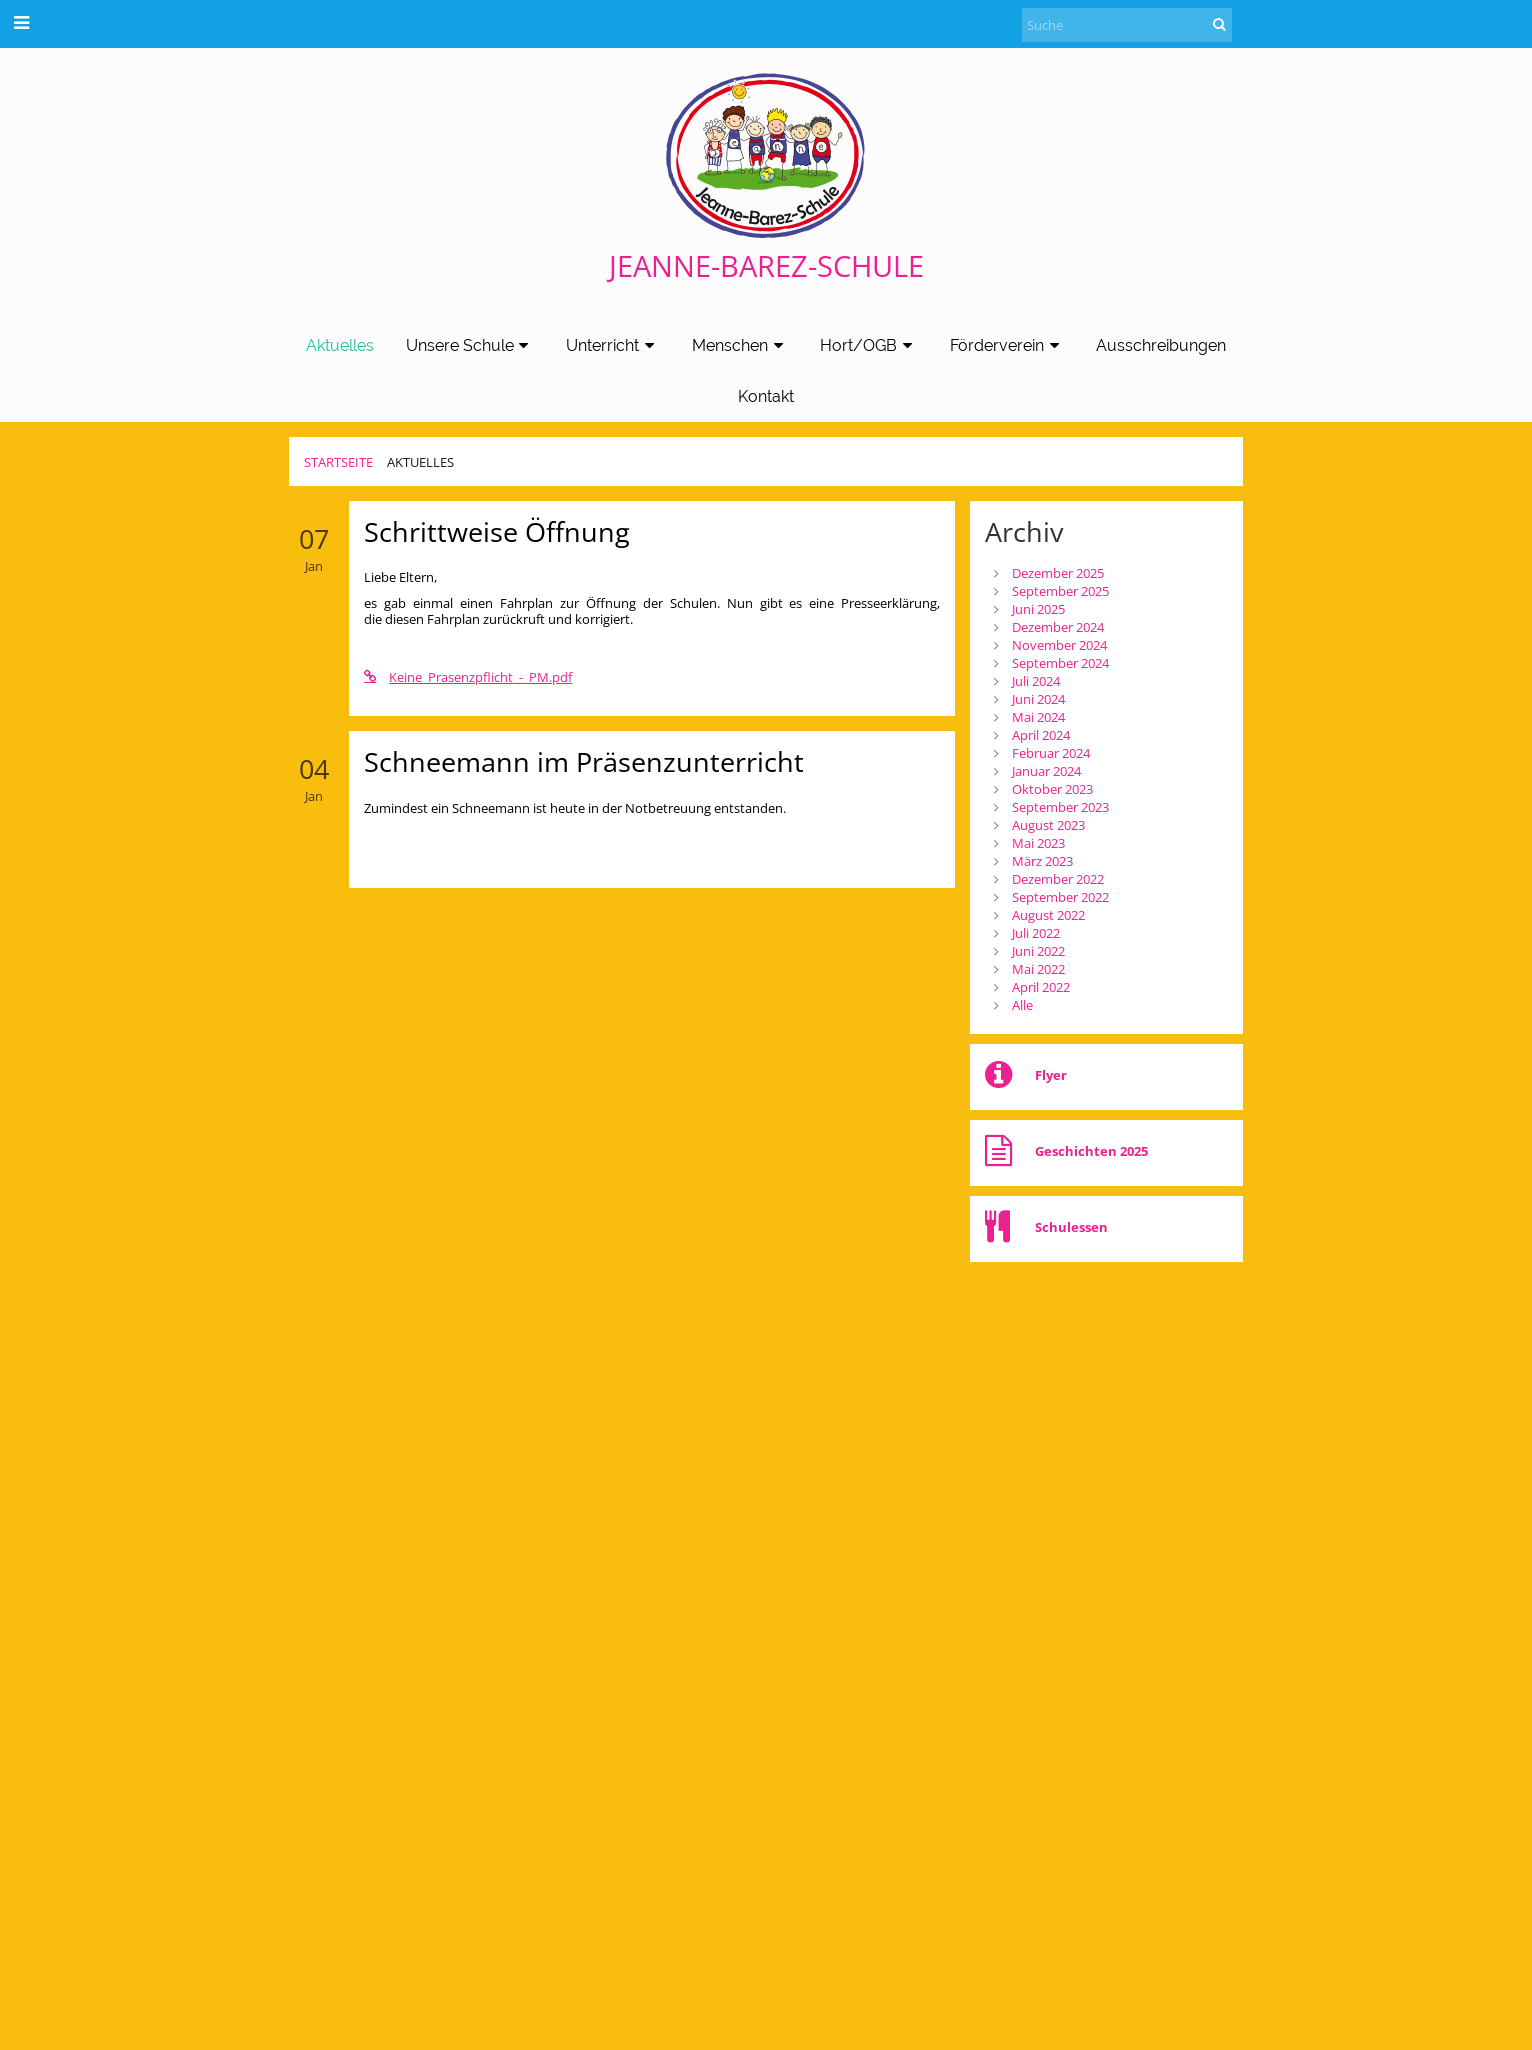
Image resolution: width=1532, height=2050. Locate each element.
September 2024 (1060, 663)
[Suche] (1127, 25)
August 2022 (1048, 915)
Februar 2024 (1051, 753)
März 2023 (1042, 861)
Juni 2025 (1038, 609)
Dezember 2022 (1058, 879)
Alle (1022, 1005)
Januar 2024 (1046, 771)
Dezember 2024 (1058, 627)
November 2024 (1059, 645)
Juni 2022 (1038, 951)
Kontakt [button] (766, 396)
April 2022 (1041, 987)
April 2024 (1041, 735)
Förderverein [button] (1007, 345)
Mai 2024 (1038, 717)
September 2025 (1060, 591)
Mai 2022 (1038, 969)
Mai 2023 (1038, 843)
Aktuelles (420, 462)
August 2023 (1048, 825)
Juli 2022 (1036, 933)
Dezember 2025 (1058, 573)
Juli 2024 (1036, 681)
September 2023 (1060, 807)
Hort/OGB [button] (869, 345)
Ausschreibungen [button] (1161, 345)
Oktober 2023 (1052, 789)
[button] (21, 22)
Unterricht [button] (613, 345)
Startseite (338, 462)
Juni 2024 (1038, 699)
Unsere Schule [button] (470, 345)
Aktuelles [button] (340, 345)
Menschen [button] (740, 345)
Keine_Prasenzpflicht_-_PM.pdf (468, 677)
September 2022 (1060, 897)
